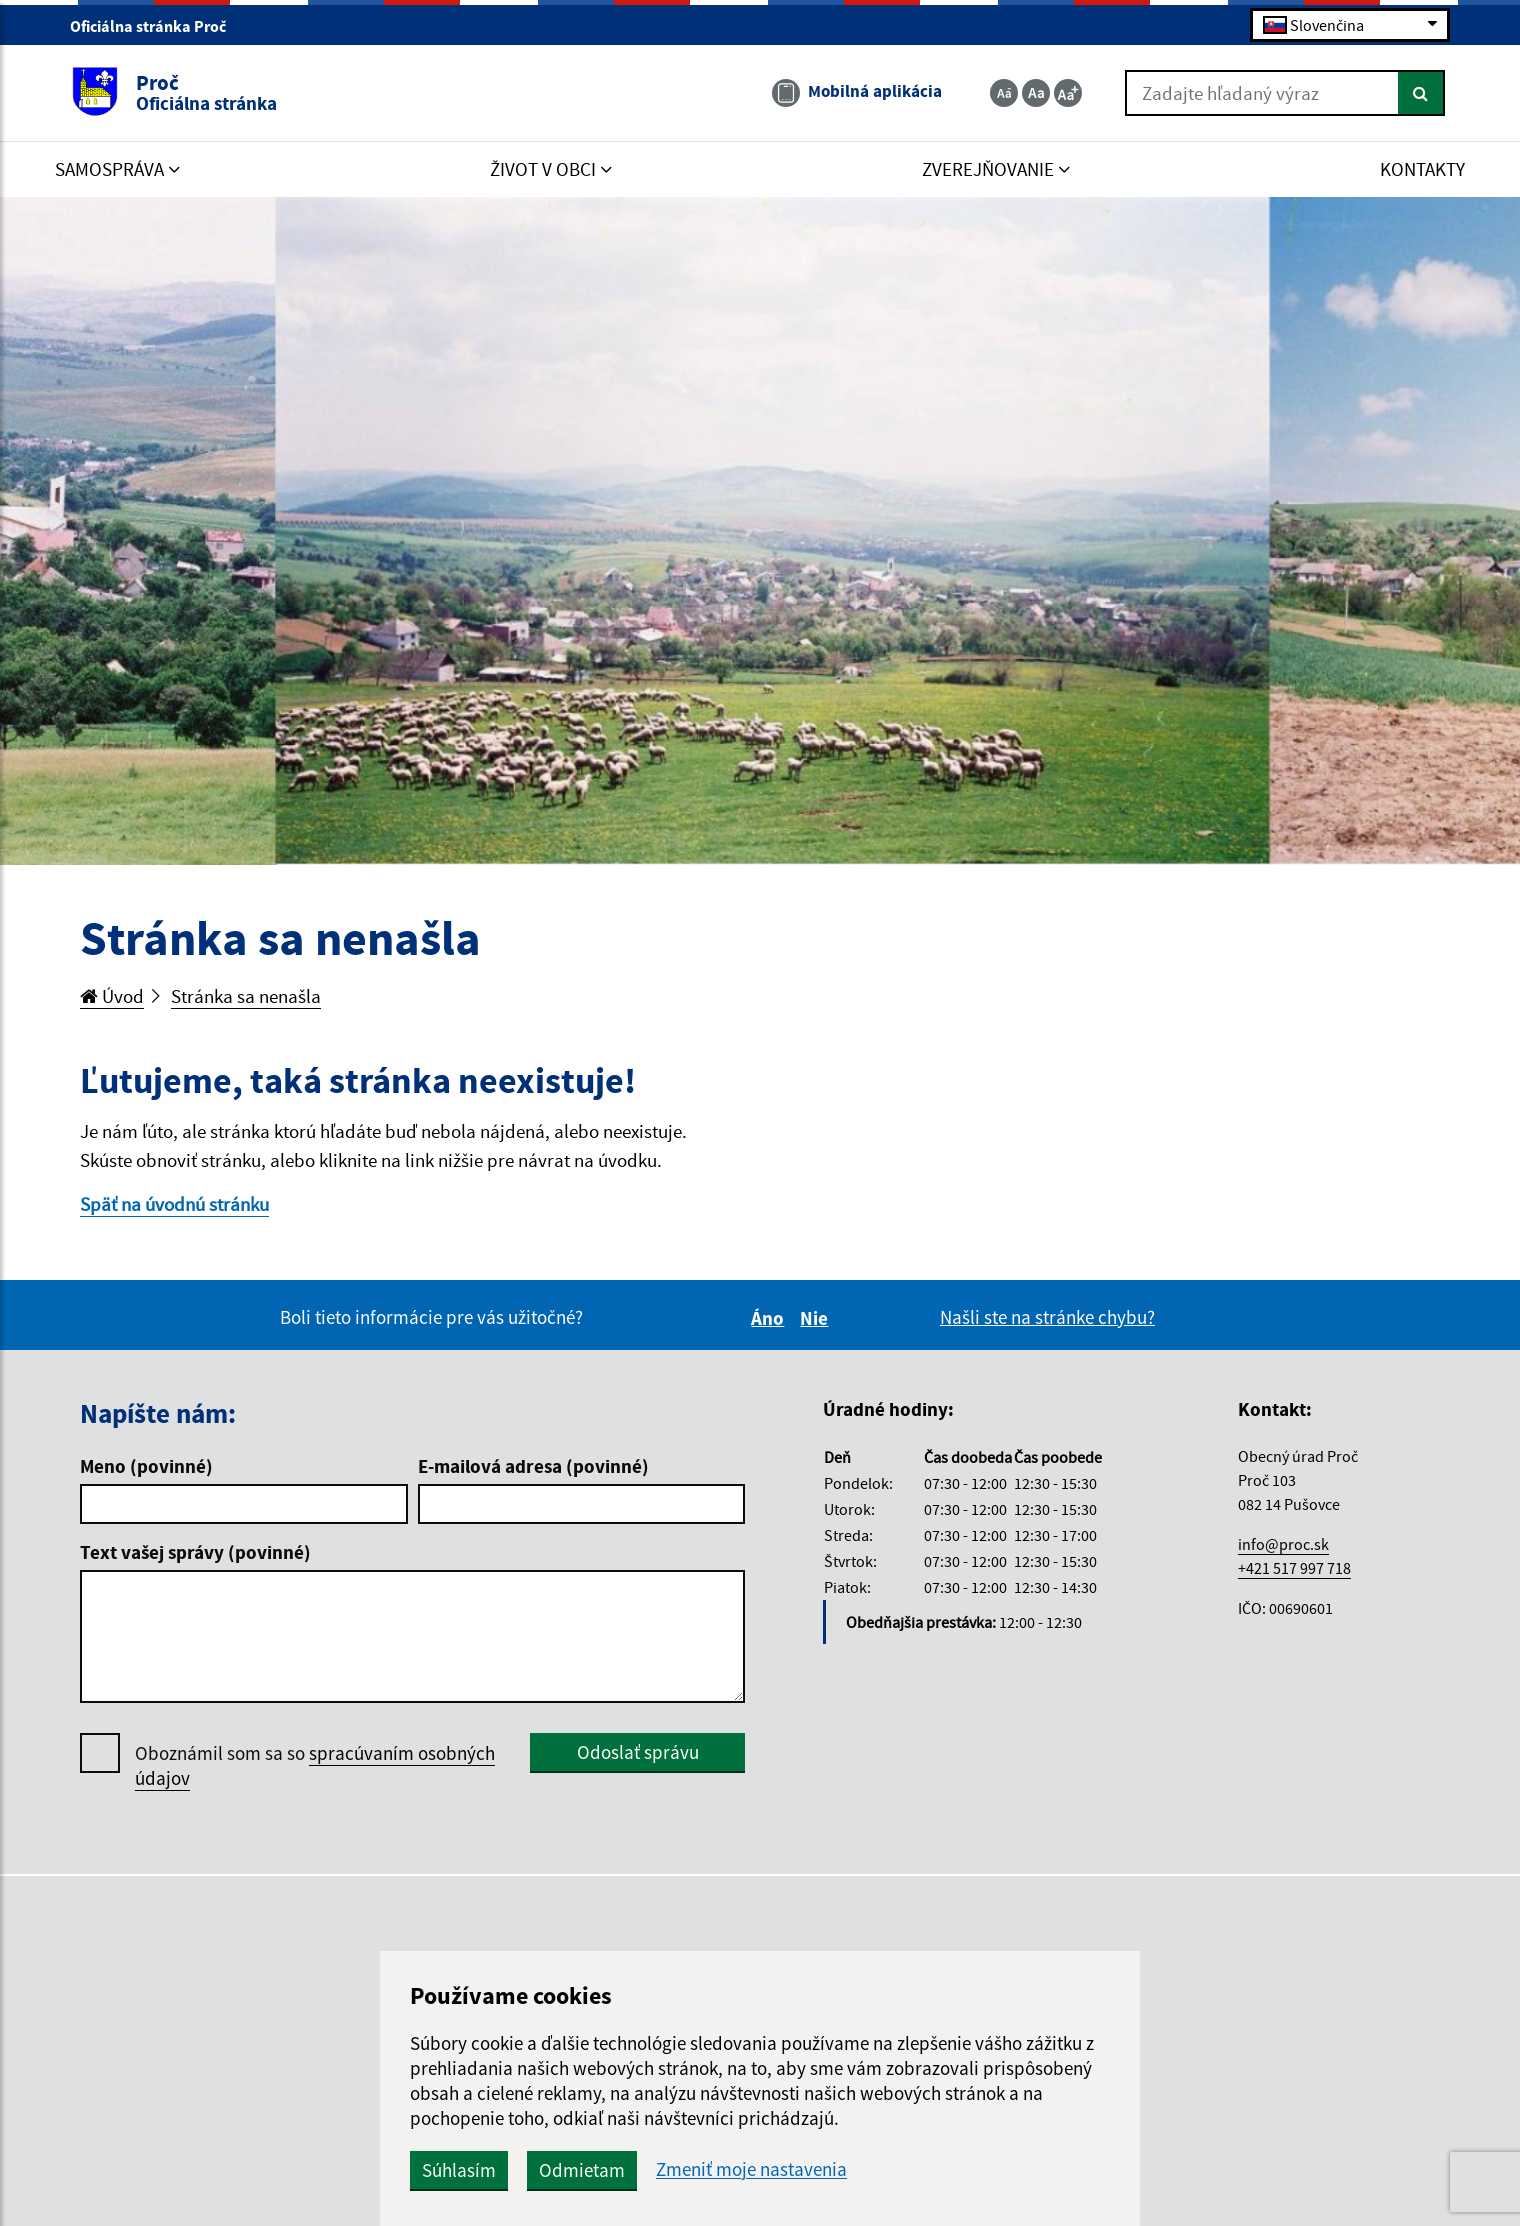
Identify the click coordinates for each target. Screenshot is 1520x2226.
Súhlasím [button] (459, 2170)
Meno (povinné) (146, 1466)
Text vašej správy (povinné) (195, 1552)
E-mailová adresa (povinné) (533, 1466)
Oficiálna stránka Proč (156, 26)
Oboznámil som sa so (315, 1766)
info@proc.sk (1283, 1544)
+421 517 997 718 (1294, 1568)
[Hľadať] (1421, 93)
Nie (817, 1318)
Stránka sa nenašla (246, 996)
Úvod (112, 996)
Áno (770, 1318)
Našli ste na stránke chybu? (1047, 1317)
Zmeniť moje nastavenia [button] (751, 2169)
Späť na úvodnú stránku (174, 1204)
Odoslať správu (638, 1752)
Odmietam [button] (582, 2170)
